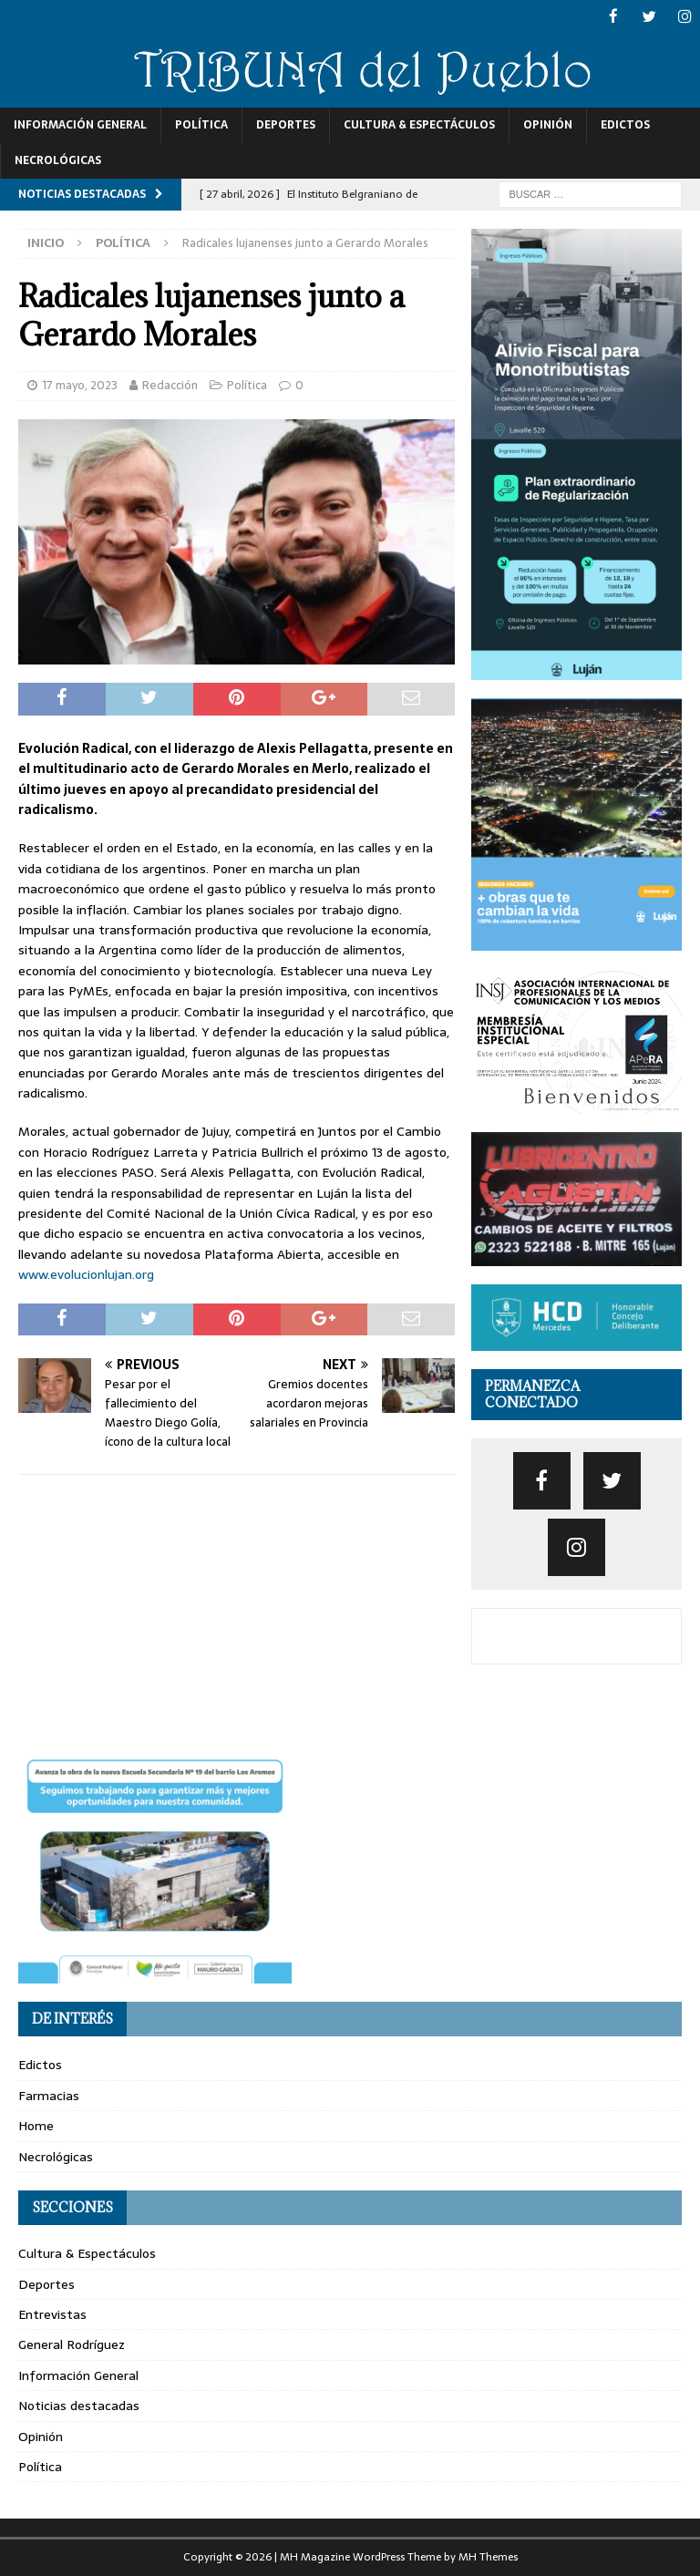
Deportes (285, 124)
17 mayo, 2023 (80, 384)
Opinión (547, 124)
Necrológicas (58, 159)
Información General (80, 124)
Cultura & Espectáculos (419, 124)
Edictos (625, 124)
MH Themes (488, 2556)
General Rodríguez (71, 2344)
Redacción (170, 384)
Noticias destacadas (78, 2405)
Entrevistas (52, 2313)
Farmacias (48, 2095)
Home (36, 2125)
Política (201, 124)
